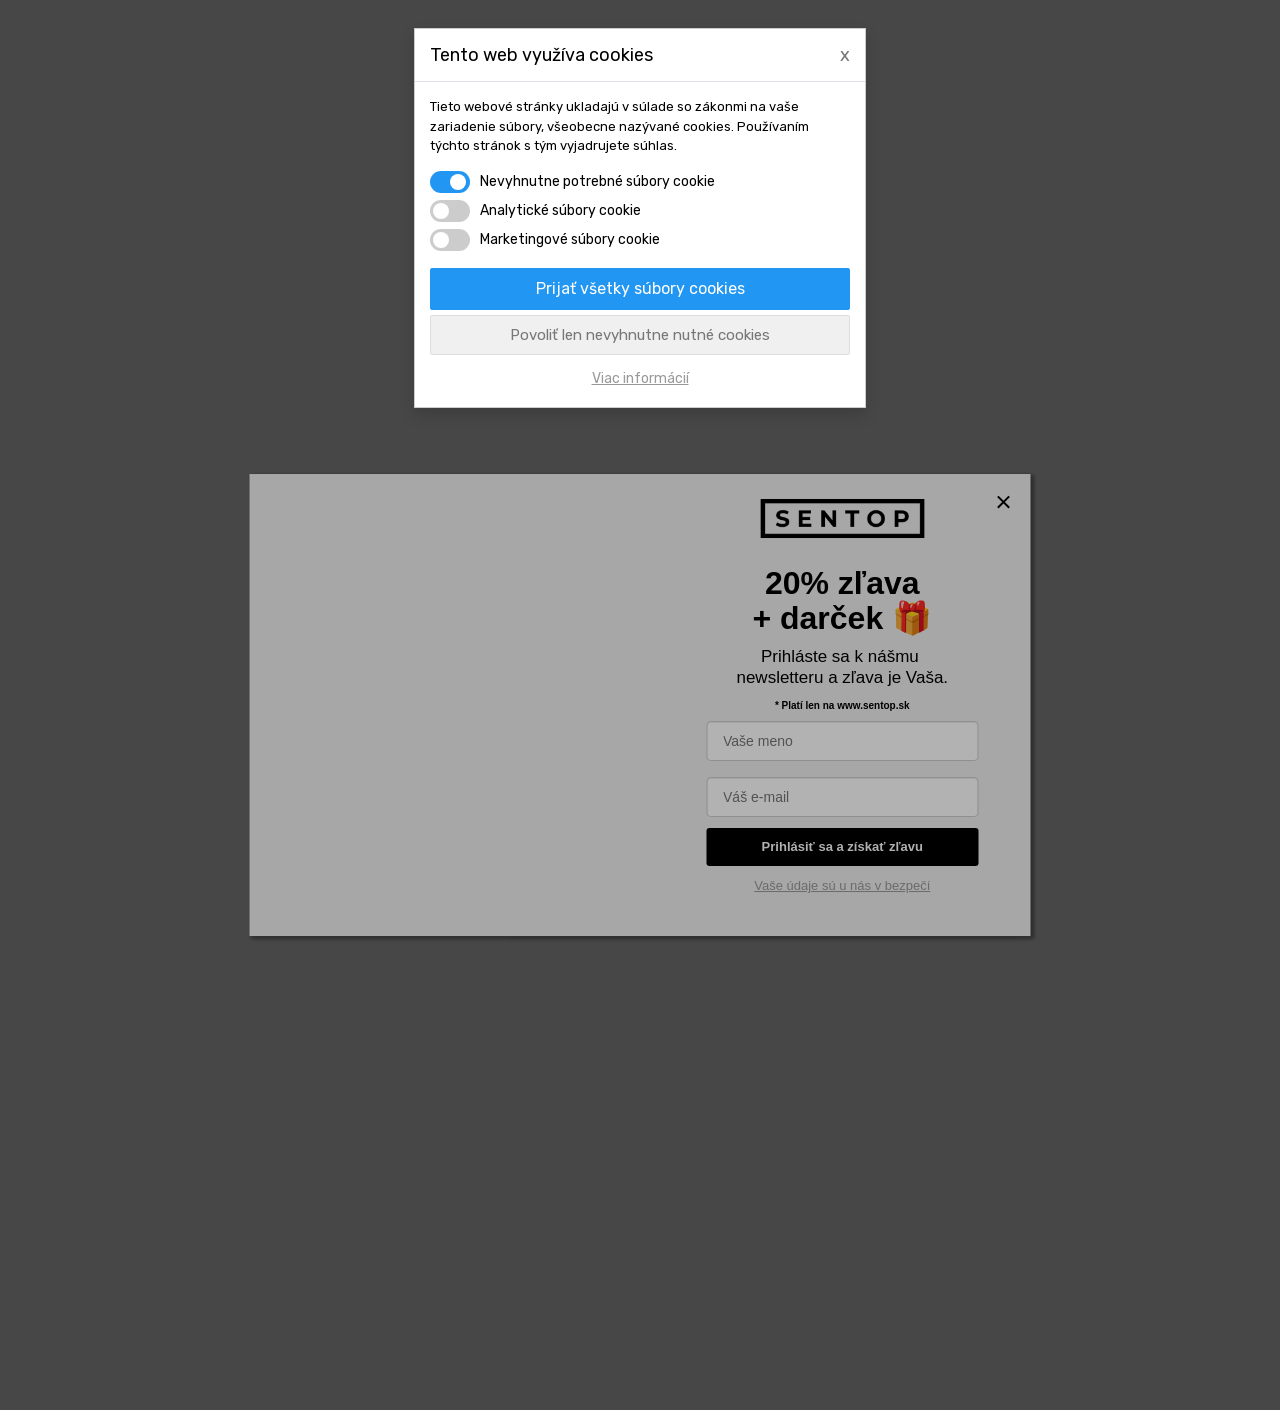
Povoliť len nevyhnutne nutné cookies (640, 335)
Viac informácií (640, 378)
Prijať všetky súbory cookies (640, 288)
